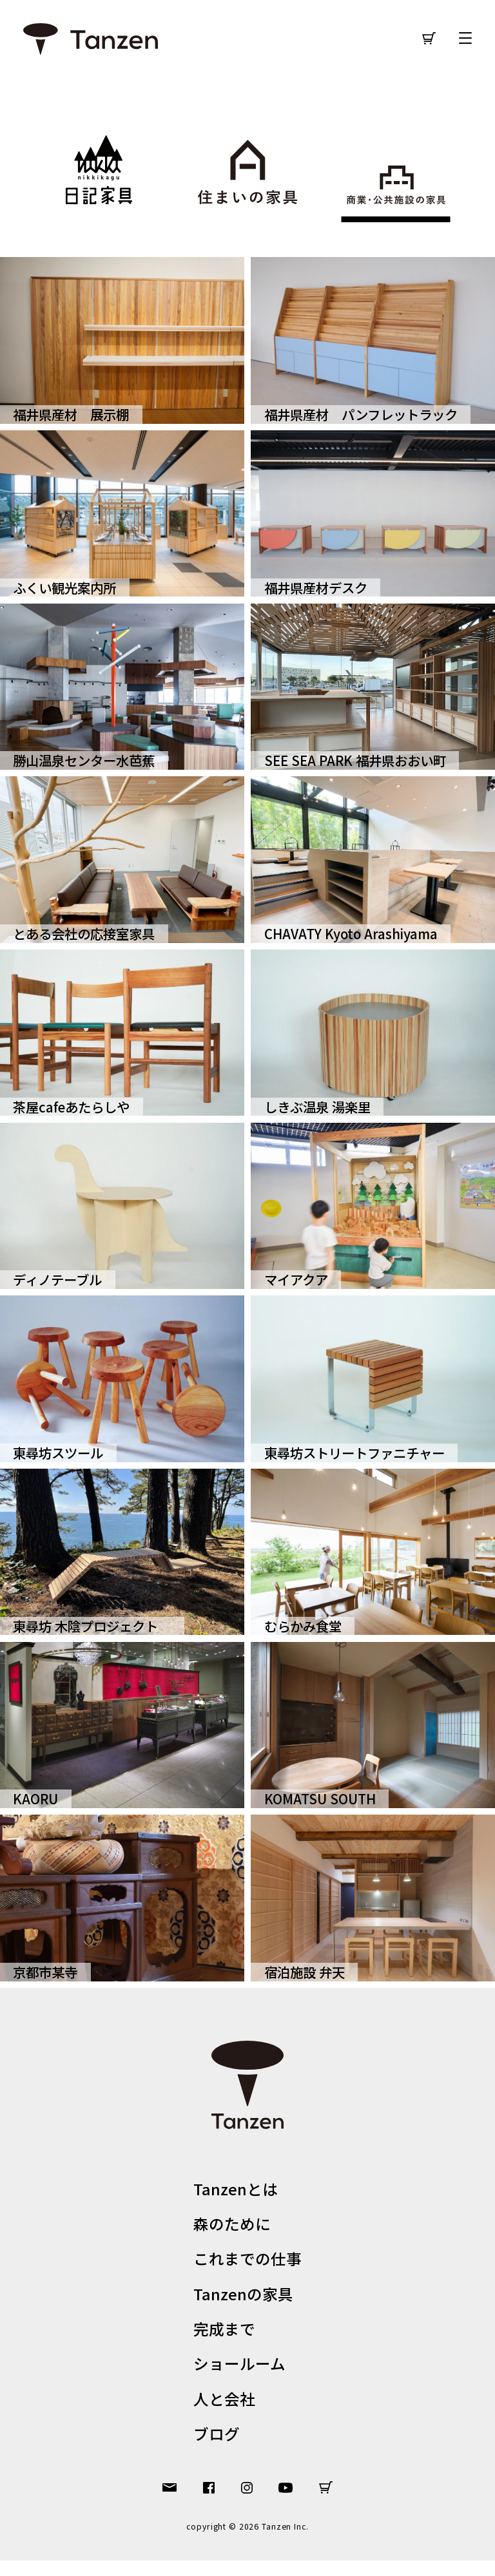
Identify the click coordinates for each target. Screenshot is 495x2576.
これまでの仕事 (248, 2263)
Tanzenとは (233, 2189)
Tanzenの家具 (242, 2300)
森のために (230, 2226)
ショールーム (239, 2374)
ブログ (213, 2448)
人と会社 (222, 2411)
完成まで (222, 2337)
